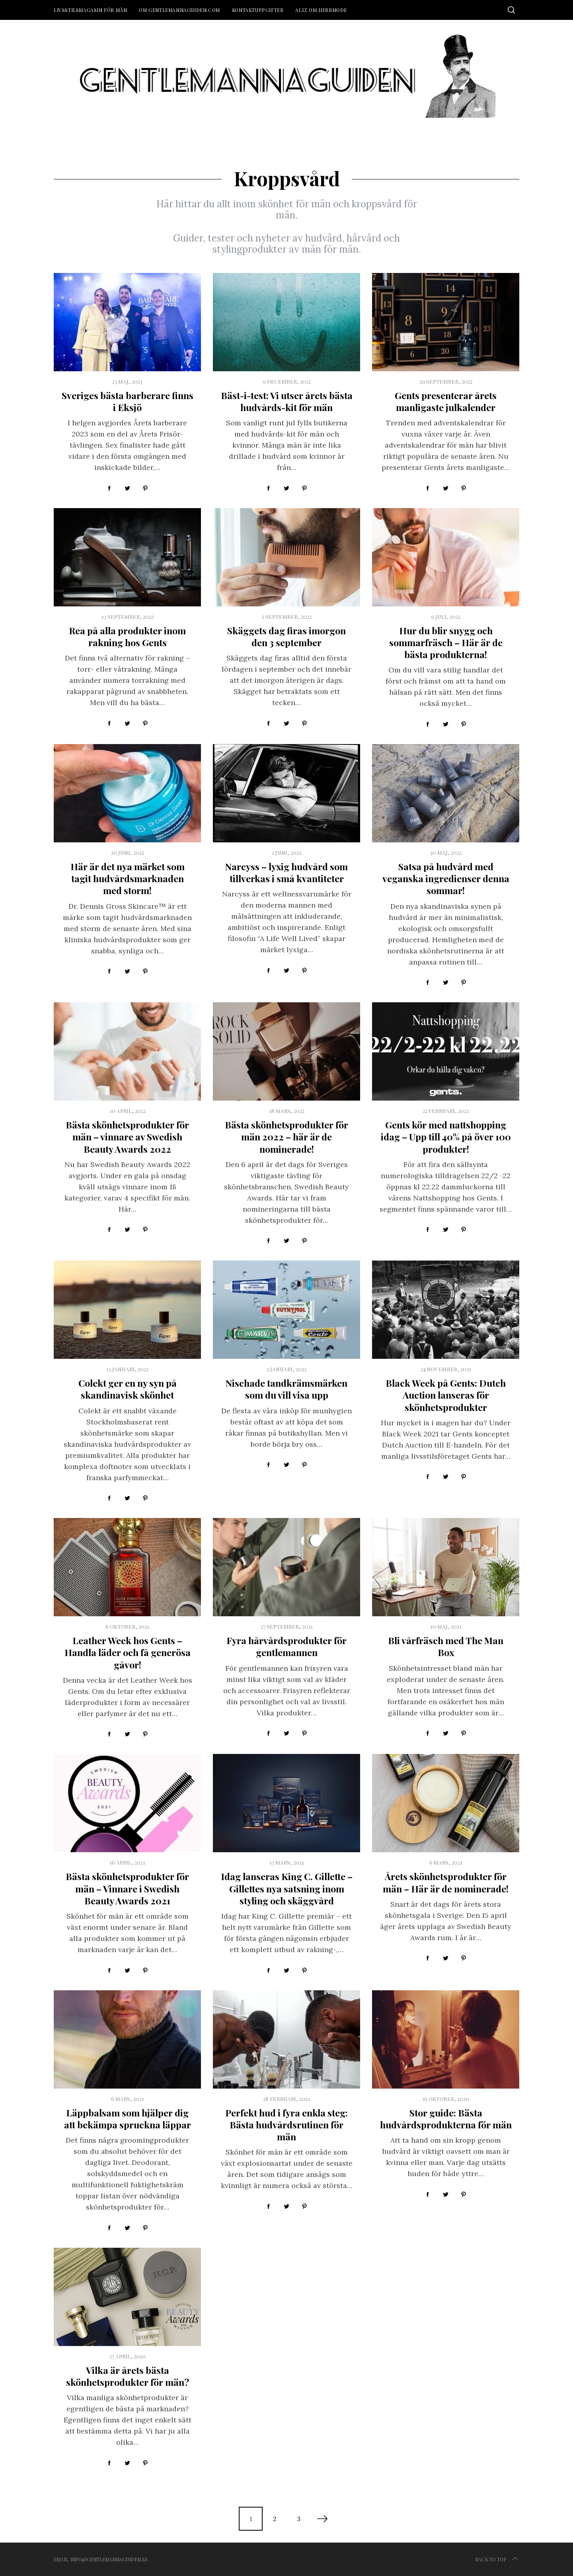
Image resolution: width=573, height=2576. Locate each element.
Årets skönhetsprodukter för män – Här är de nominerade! (446, 1882)
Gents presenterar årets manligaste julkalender (446, 401)
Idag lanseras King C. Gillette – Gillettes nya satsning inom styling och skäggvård (287, 1888)
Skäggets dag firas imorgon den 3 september (286, 636)
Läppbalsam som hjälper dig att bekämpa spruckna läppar (127, 2118)
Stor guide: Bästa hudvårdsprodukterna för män (446, 2118)
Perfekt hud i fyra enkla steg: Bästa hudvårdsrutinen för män (286, 2124)
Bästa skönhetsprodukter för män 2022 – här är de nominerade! (286, 1136)
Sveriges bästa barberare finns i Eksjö (127, 401)
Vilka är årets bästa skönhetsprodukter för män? (127, 2376)
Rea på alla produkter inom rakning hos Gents (127, 636)
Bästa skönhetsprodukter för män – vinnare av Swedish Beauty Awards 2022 (127, 1136)
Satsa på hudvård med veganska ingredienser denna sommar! (445, 878)
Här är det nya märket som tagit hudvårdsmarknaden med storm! (127, 878)
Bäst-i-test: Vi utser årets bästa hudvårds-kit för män (287, 401)
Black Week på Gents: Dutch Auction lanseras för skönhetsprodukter (446, 1395)
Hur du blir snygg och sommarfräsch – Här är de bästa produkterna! (446, 642)
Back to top (497, 2559)
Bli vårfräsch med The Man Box (445, 1646)
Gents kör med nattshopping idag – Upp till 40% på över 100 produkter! (446, 1136)
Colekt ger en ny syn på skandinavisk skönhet (127, 1389)
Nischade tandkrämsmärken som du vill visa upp (286, 1389)
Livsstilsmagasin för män (90, 10)
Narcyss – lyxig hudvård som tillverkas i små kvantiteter (286, 872)
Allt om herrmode (321, 10)
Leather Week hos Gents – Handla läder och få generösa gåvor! (127, 1652)
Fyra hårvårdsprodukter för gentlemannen (286, 1646)
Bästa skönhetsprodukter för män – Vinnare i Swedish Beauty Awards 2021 (127, 1888)
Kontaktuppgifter (258, 10)
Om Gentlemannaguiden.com (179, 10)
